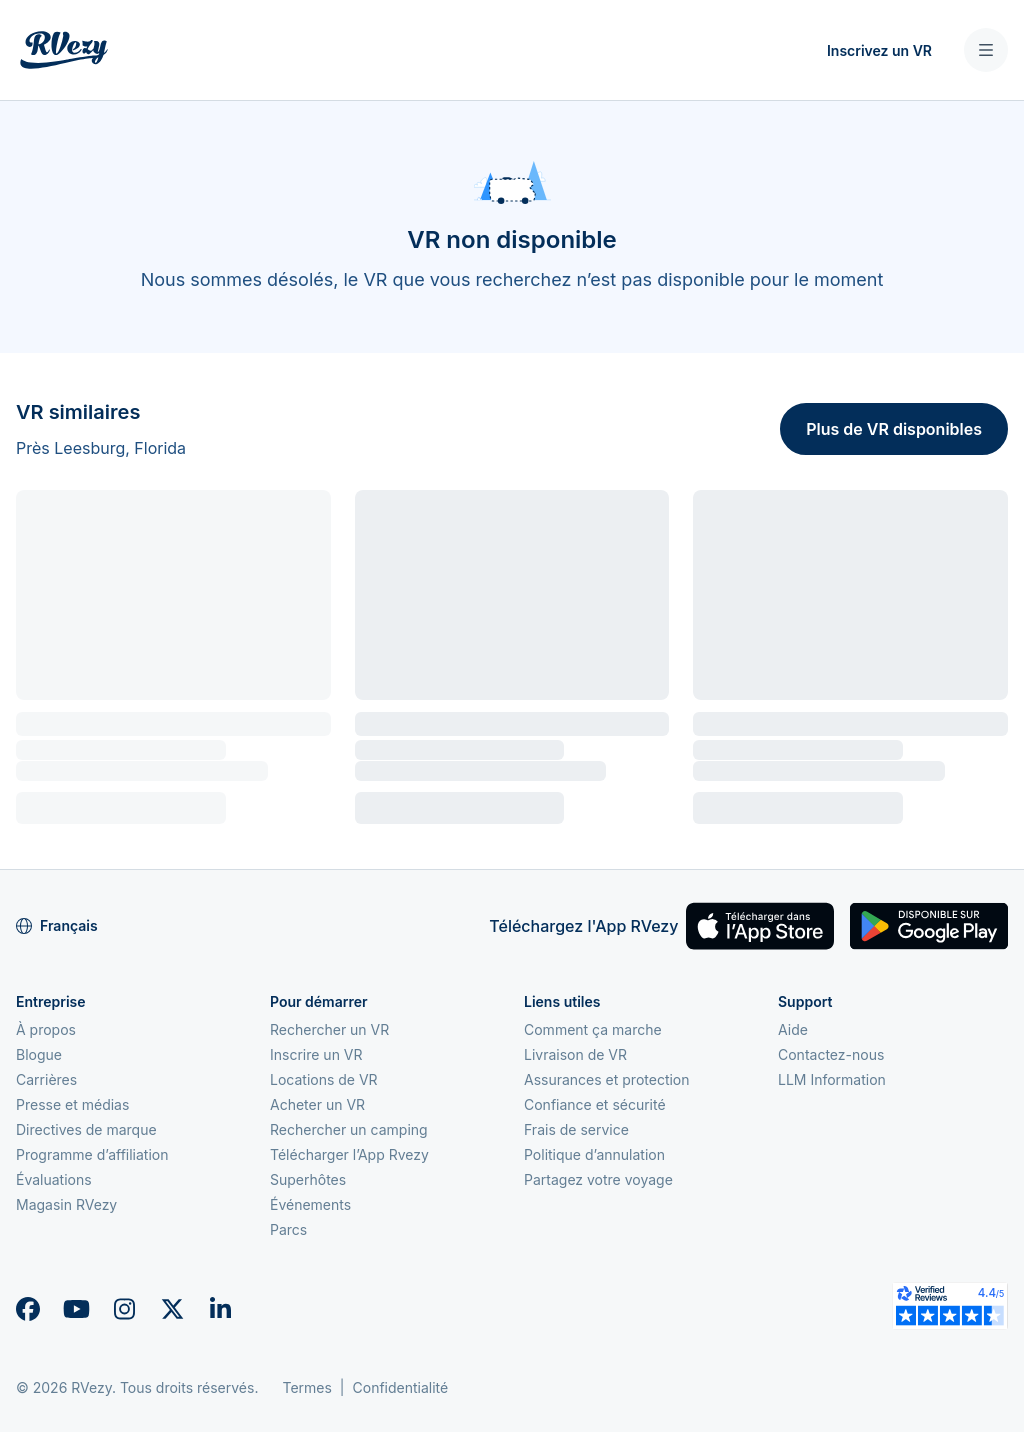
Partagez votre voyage (598, 1179)
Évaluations (54, 1179)
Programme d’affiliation (92, 1154)
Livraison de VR (575, 1054)
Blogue (39, 1054)
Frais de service (576, 1129)
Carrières (46, 1079)
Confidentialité (401, 1387)
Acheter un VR (317, 1104)
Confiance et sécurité (595, 1104)
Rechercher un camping (349, 1129)
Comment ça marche (593, 1029)
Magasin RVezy (66, 1204)
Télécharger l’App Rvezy (349, 1154)
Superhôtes (308, 1179)
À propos (46, 1029)
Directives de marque (86, 1129)
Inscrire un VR (316, 1054)
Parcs (288, 1229)
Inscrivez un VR (879, 50)
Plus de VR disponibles (894, 429)
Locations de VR (324, 1079)
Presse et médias (72, 1104)
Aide (793, 1029)
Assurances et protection (607, 1079)
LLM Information (832, 1079)
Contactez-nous (831, 1054)
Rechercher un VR (329, 1029)
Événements (310, 1204)
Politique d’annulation (594, 1154)
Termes (306, 1387)
